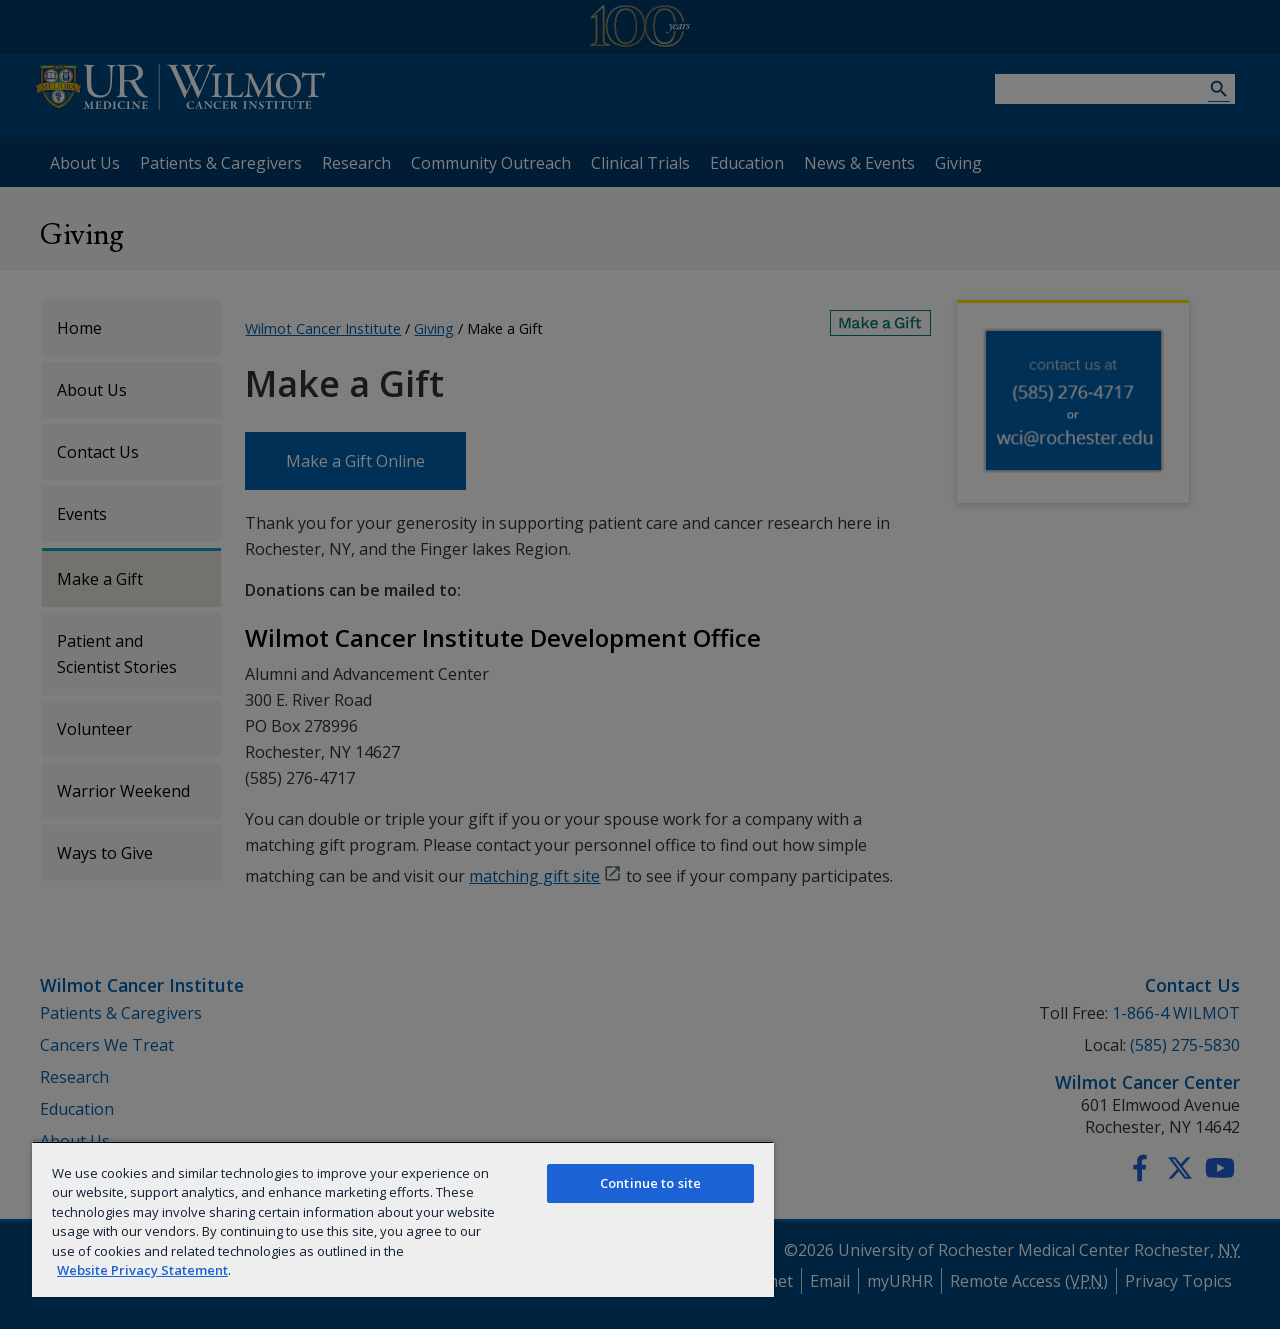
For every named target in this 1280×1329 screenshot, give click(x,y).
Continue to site (650, 1183)
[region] (403, 1219)
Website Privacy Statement (142, 1270)
